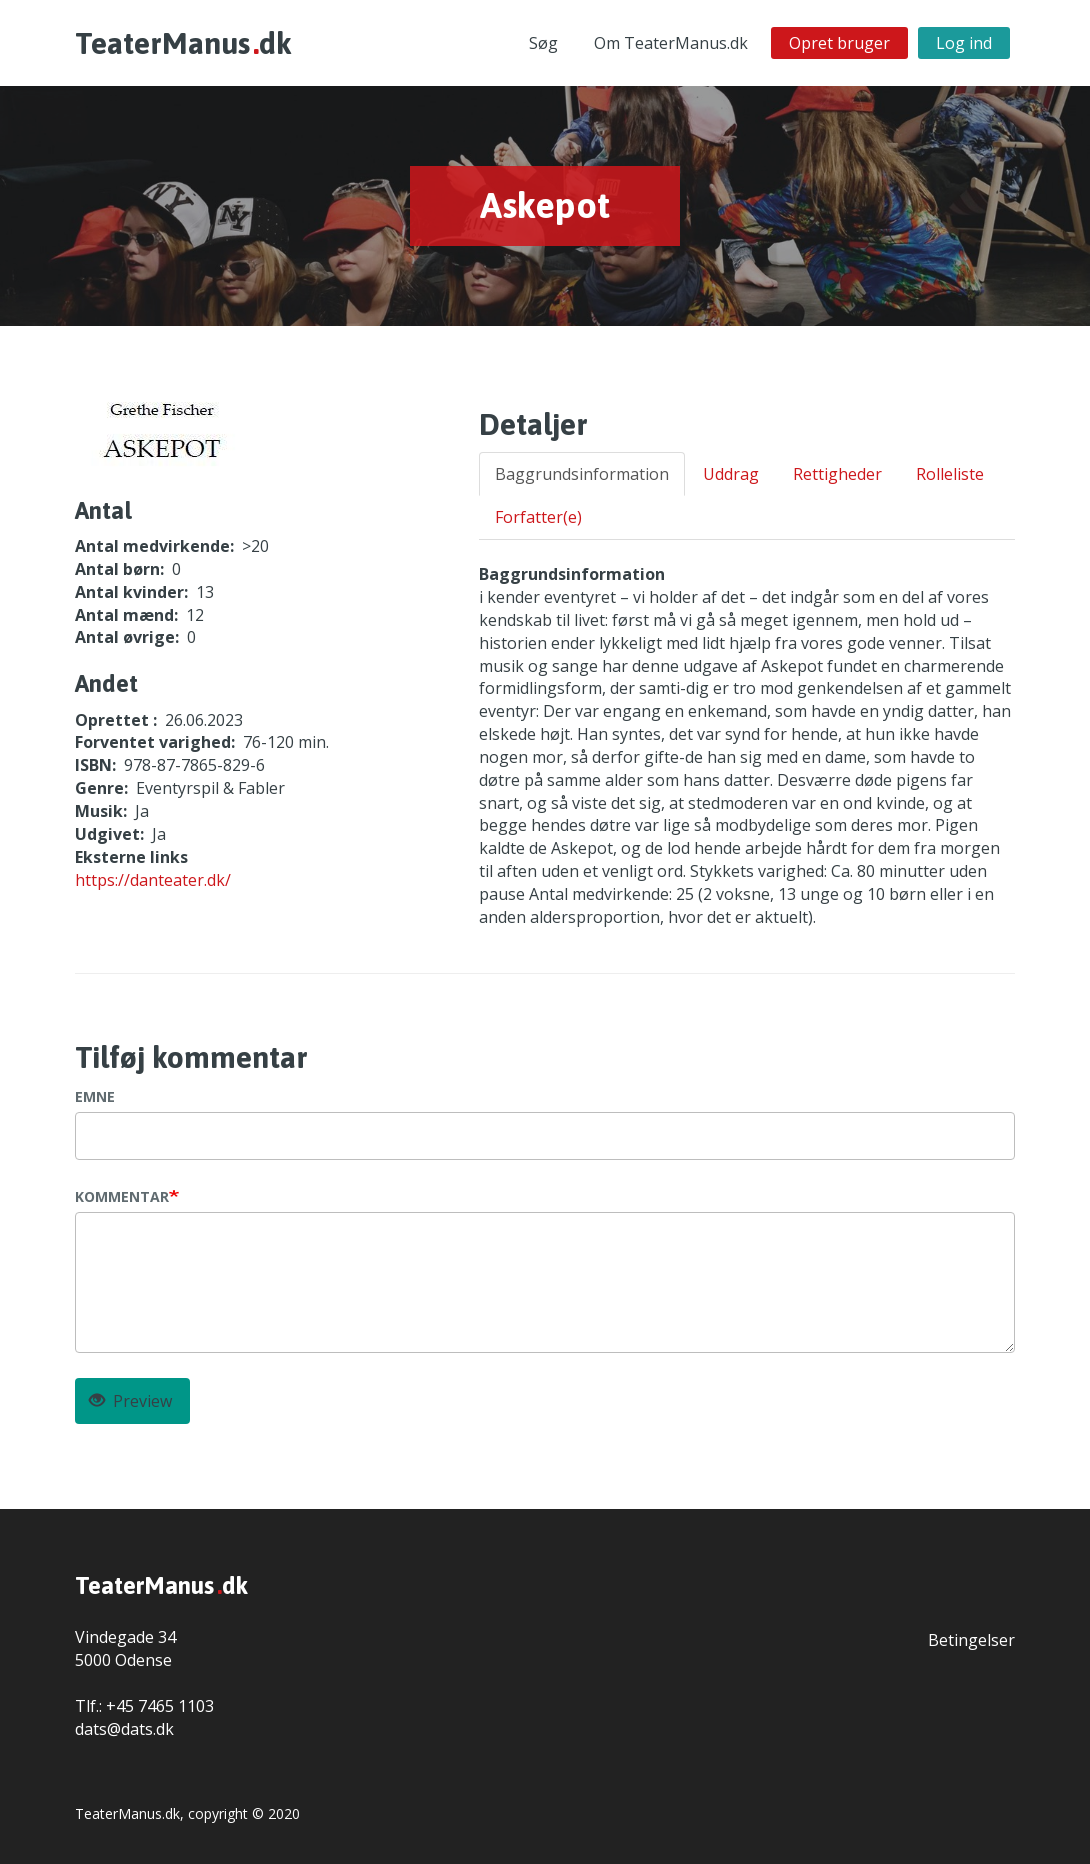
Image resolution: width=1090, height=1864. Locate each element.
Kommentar (122, 1196)
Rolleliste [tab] (950, 474)
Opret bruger (839, 43)
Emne (95, 1096)
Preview (130, 1401)
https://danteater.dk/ (153, 880)
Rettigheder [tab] (837, 474)
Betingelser (971, 1640)
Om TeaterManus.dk (671, 43)
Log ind (964, 43)
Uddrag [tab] (731, 474)
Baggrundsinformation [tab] (582, 474)
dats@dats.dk (124, 1729)
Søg (543, 43)
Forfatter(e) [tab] (538, 517)
